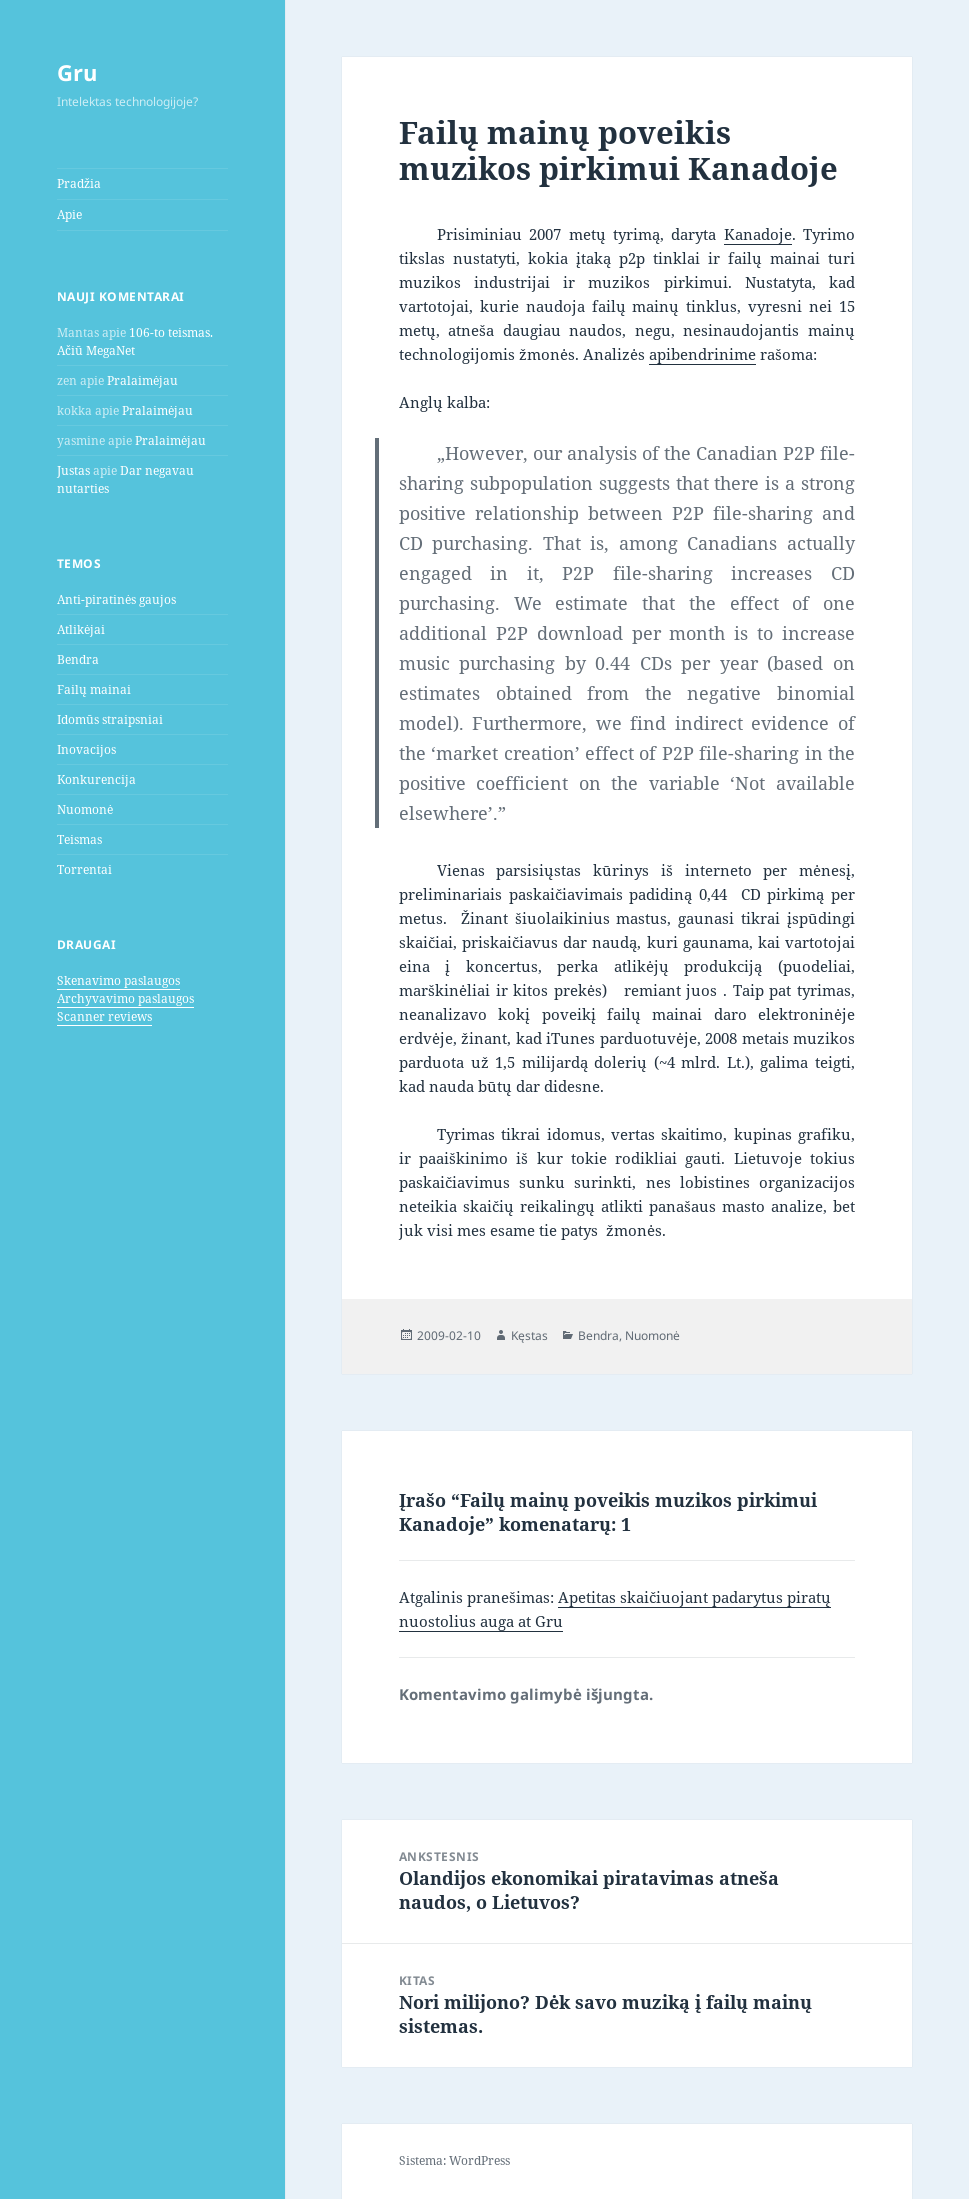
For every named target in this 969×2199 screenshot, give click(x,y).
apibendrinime (702, 354)
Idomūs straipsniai (110, 719)
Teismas (79, 839)
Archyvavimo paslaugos (125, 998)
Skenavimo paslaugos (118, 980)
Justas (73, 470)
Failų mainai (94, 689)
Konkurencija (96, 779)
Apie (69, 214)
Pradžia (79, 183)
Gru (77, 72)
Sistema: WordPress (454, 2160)
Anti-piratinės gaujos (116, 599)
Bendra (78, 659)
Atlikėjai (81, 629)
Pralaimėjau (142, 380)
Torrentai (84, 869)
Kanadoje (758, 234)
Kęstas (529, 1335)
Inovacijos (86, 749)
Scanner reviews (104, 1016)
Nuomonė (85, 809)
